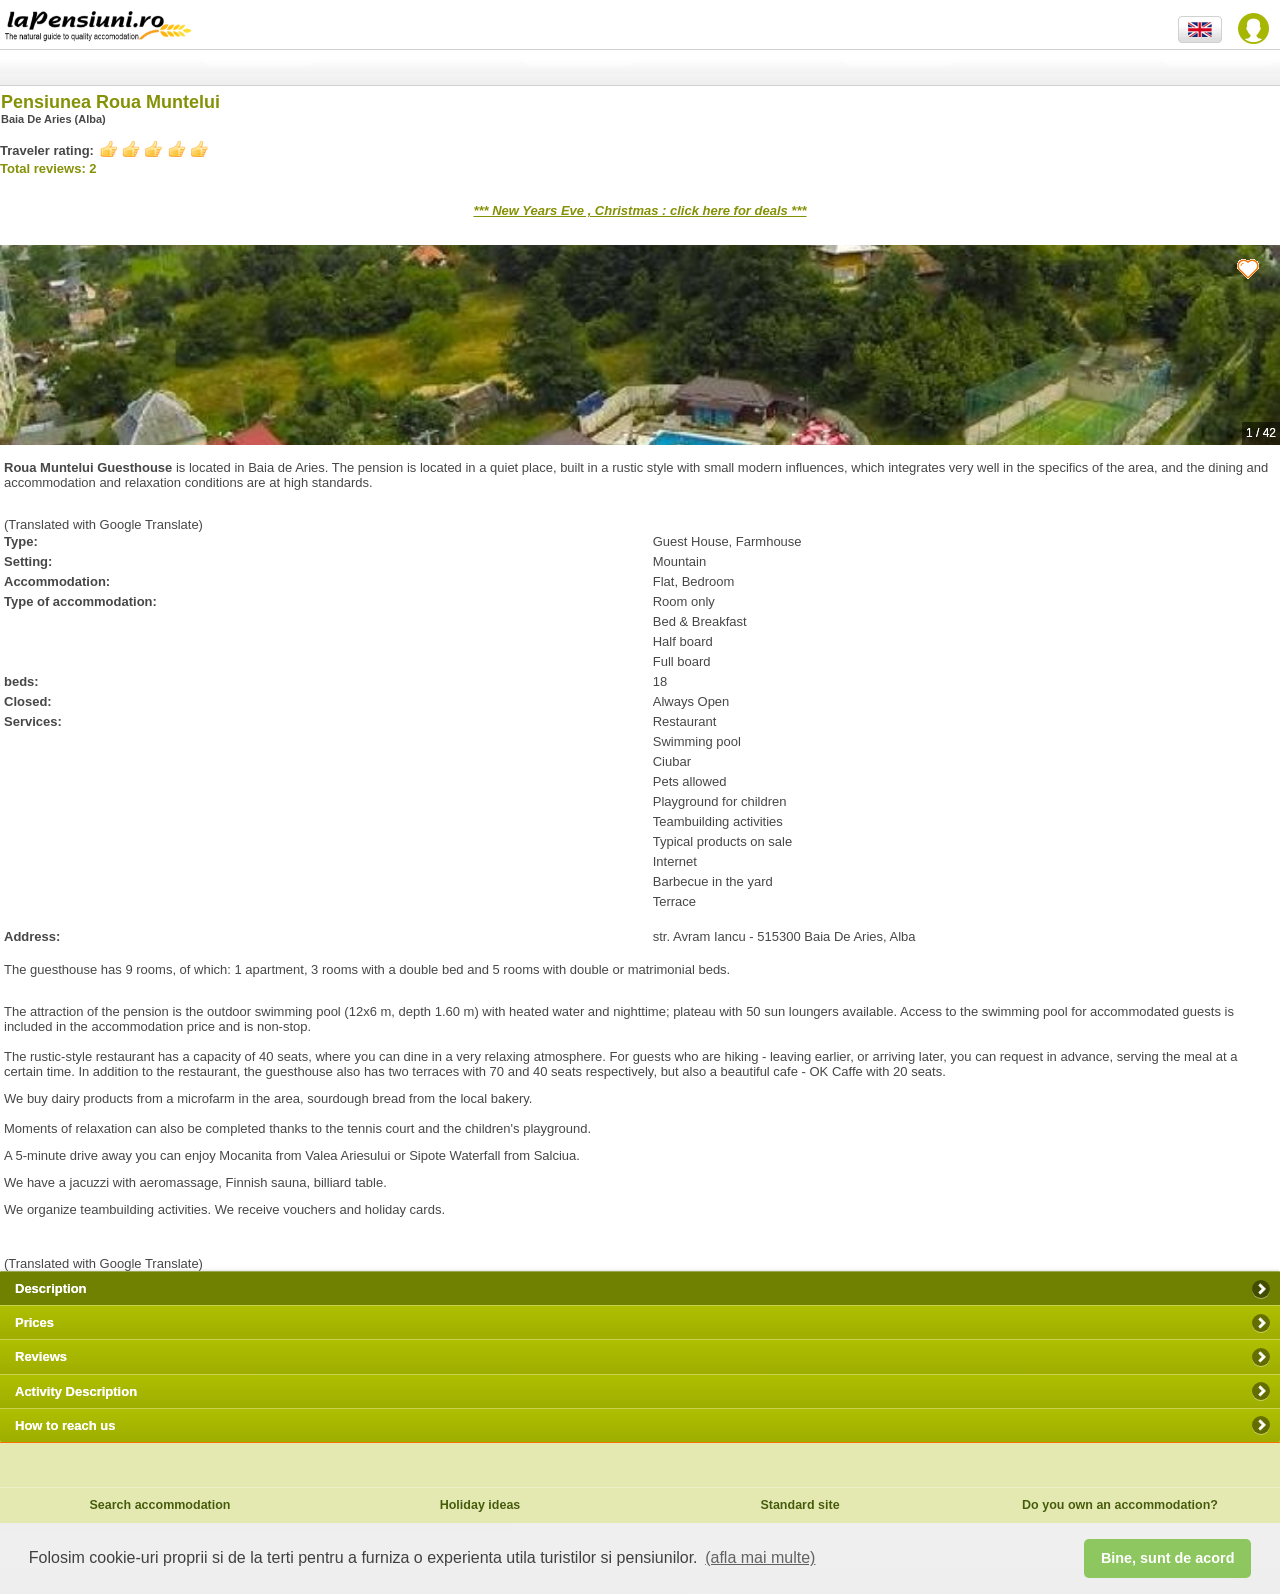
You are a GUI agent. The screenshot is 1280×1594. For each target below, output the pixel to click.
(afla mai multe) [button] (760, 1557)
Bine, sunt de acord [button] (1168, 1558)
